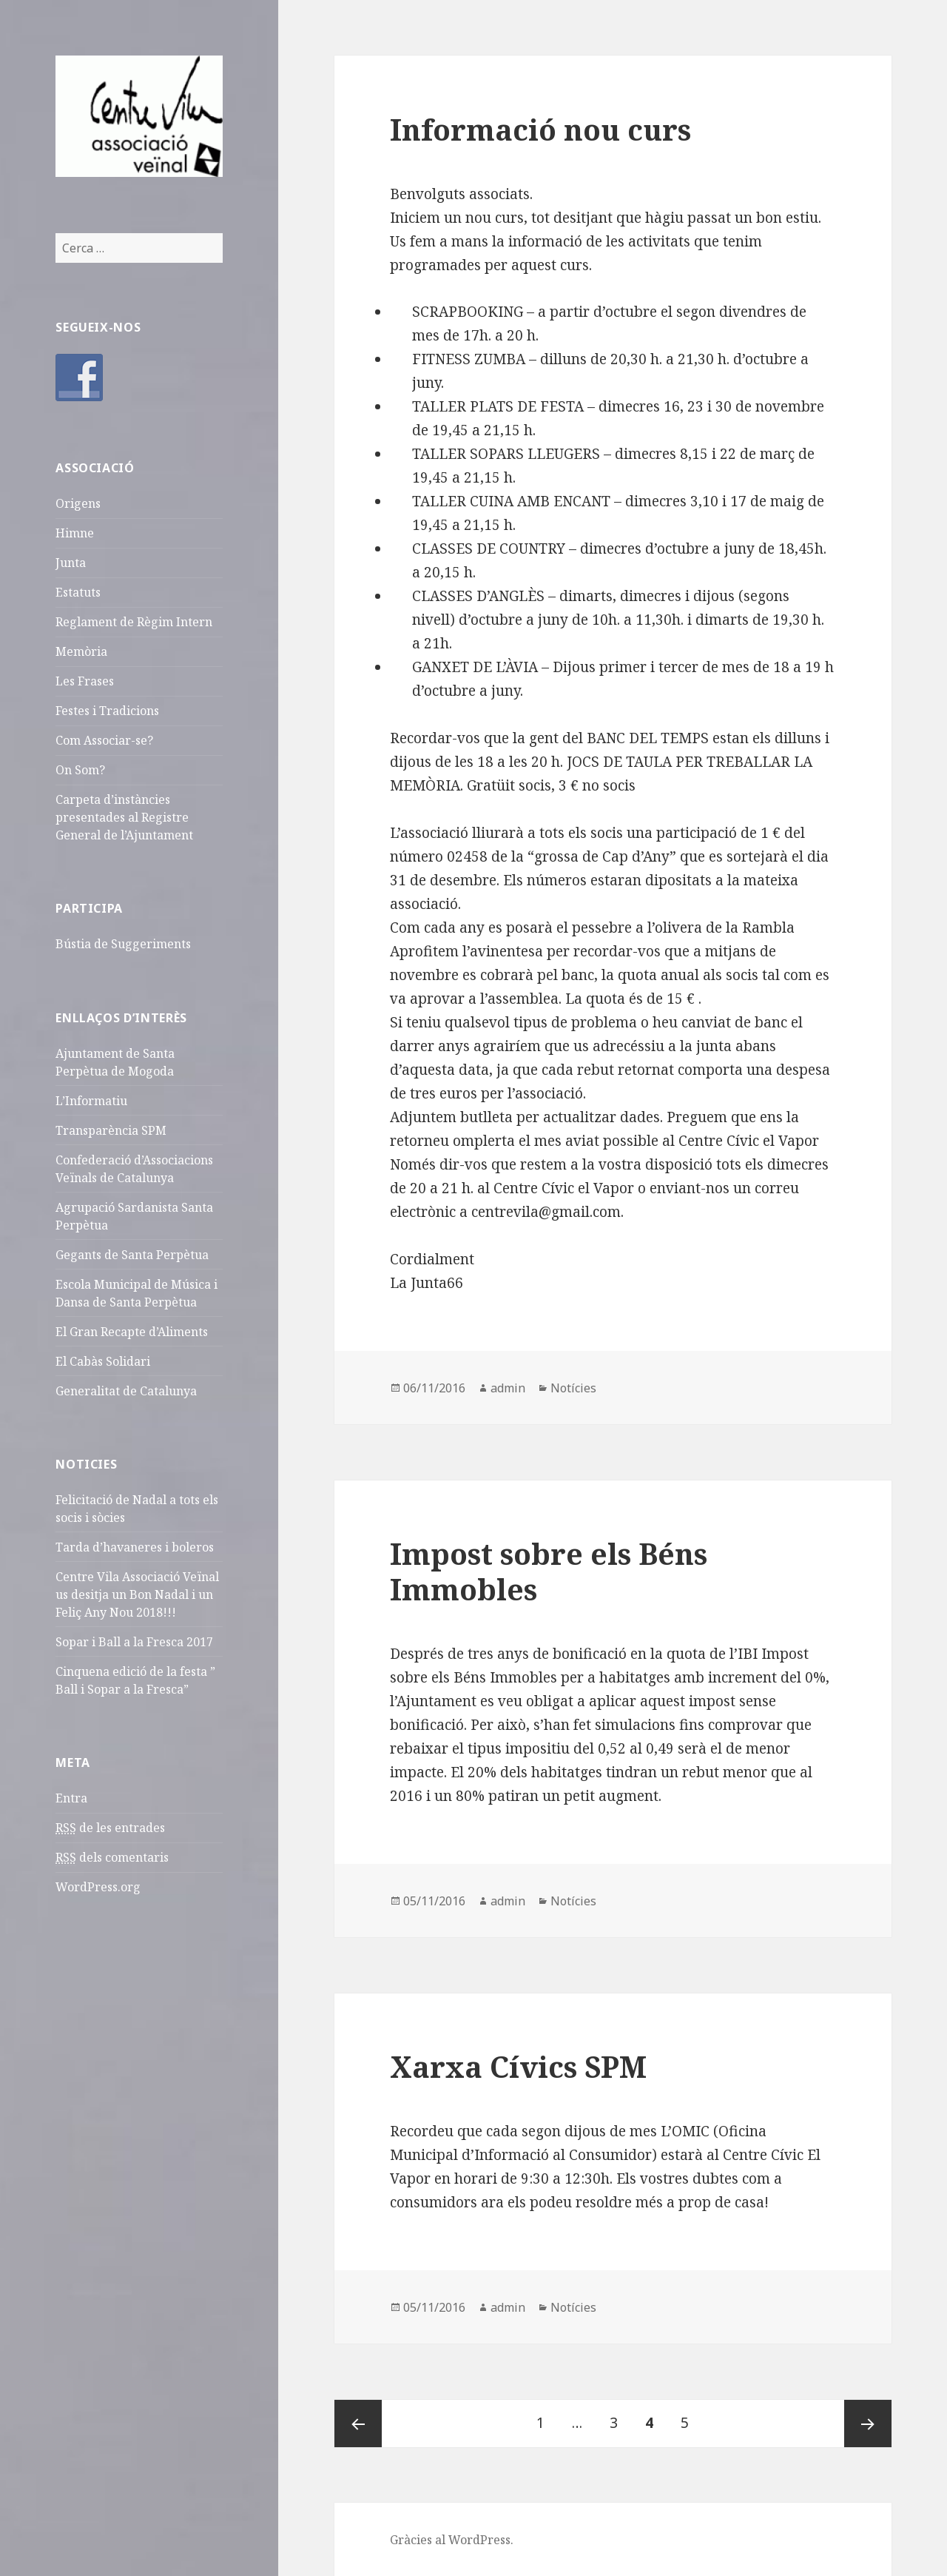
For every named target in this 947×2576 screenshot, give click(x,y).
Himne (74, 533)
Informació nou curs (540, 129)
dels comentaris (112, 1857)
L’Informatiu (91, 1101)
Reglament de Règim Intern (133, 622)
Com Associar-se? (104, 740)
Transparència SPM (110, 1130)
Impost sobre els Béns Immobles (548, 1571)
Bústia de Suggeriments (123, 944)
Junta (70, 562)
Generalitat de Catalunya (126, 1391)
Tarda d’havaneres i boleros (134, 1547)
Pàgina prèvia (358, 2423)
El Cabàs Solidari (102, 1361)
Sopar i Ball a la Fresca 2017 (134, 1642)
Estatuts (78, 592)
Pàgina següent (868, 2423)
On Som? (80, 770)
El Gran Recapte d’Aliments (131, 1332)
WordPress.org (98, 1887)
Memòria (81, 651)
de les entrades (110, 1828)
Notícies (573, 1388)
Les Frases (84, 681)
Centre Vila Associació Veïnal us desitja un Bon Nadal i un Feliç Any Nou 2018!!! (137, 1594)
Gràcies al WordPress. (451, 2540)
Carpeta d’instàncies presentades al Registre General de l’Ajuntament (124, 817)
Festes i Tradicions (107, 710)
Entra (71, 1798)
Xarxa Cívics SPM (518, 2066)
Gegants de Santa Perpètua (132, 1255)
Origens (78, 503)
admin (508, 1388)
